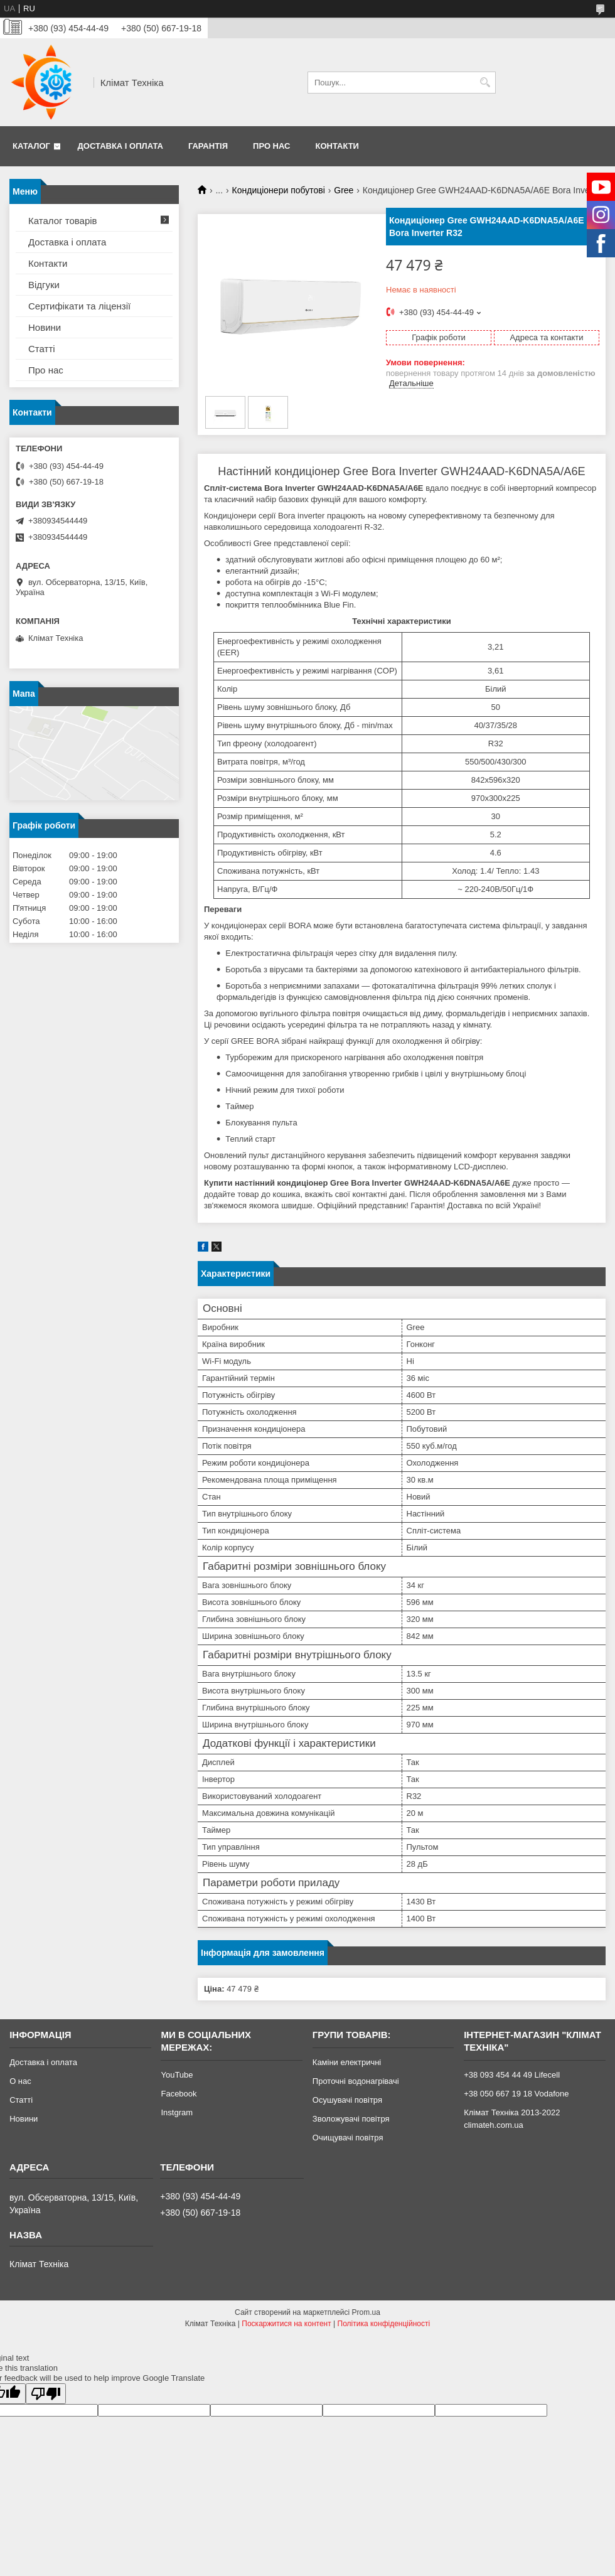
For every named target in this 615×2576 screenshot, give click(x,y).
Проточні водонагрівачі (356, 2081)
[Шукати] (485, 83)
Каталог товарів (62, 220)
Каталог (31, 146)
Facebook (178, 2093)
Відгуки (44, 284)
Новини (44, 327)
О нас (20, 2081)
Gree (343, 190)
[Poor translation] (46, 2393)
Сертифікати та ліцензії (79, 306)
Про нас (271, 146)
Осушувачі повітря (347, 2100)
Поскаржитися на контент (286, 2323)
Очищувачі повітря (348, 2137)
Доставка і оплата (120, 146)
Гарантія (208, 146)
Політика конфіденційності (384, 2323)
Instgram (177, 2112)
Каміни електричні (347, 2062)
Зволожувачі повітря (351, 2118)
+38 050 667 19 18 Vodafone (516, 2093)
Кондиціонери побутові (278, 190)
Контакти (337, 146)
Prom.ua (366, 2312)
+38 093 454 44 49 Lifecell (512, 2075)
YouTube (177, 2075)
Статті (41, 348)
